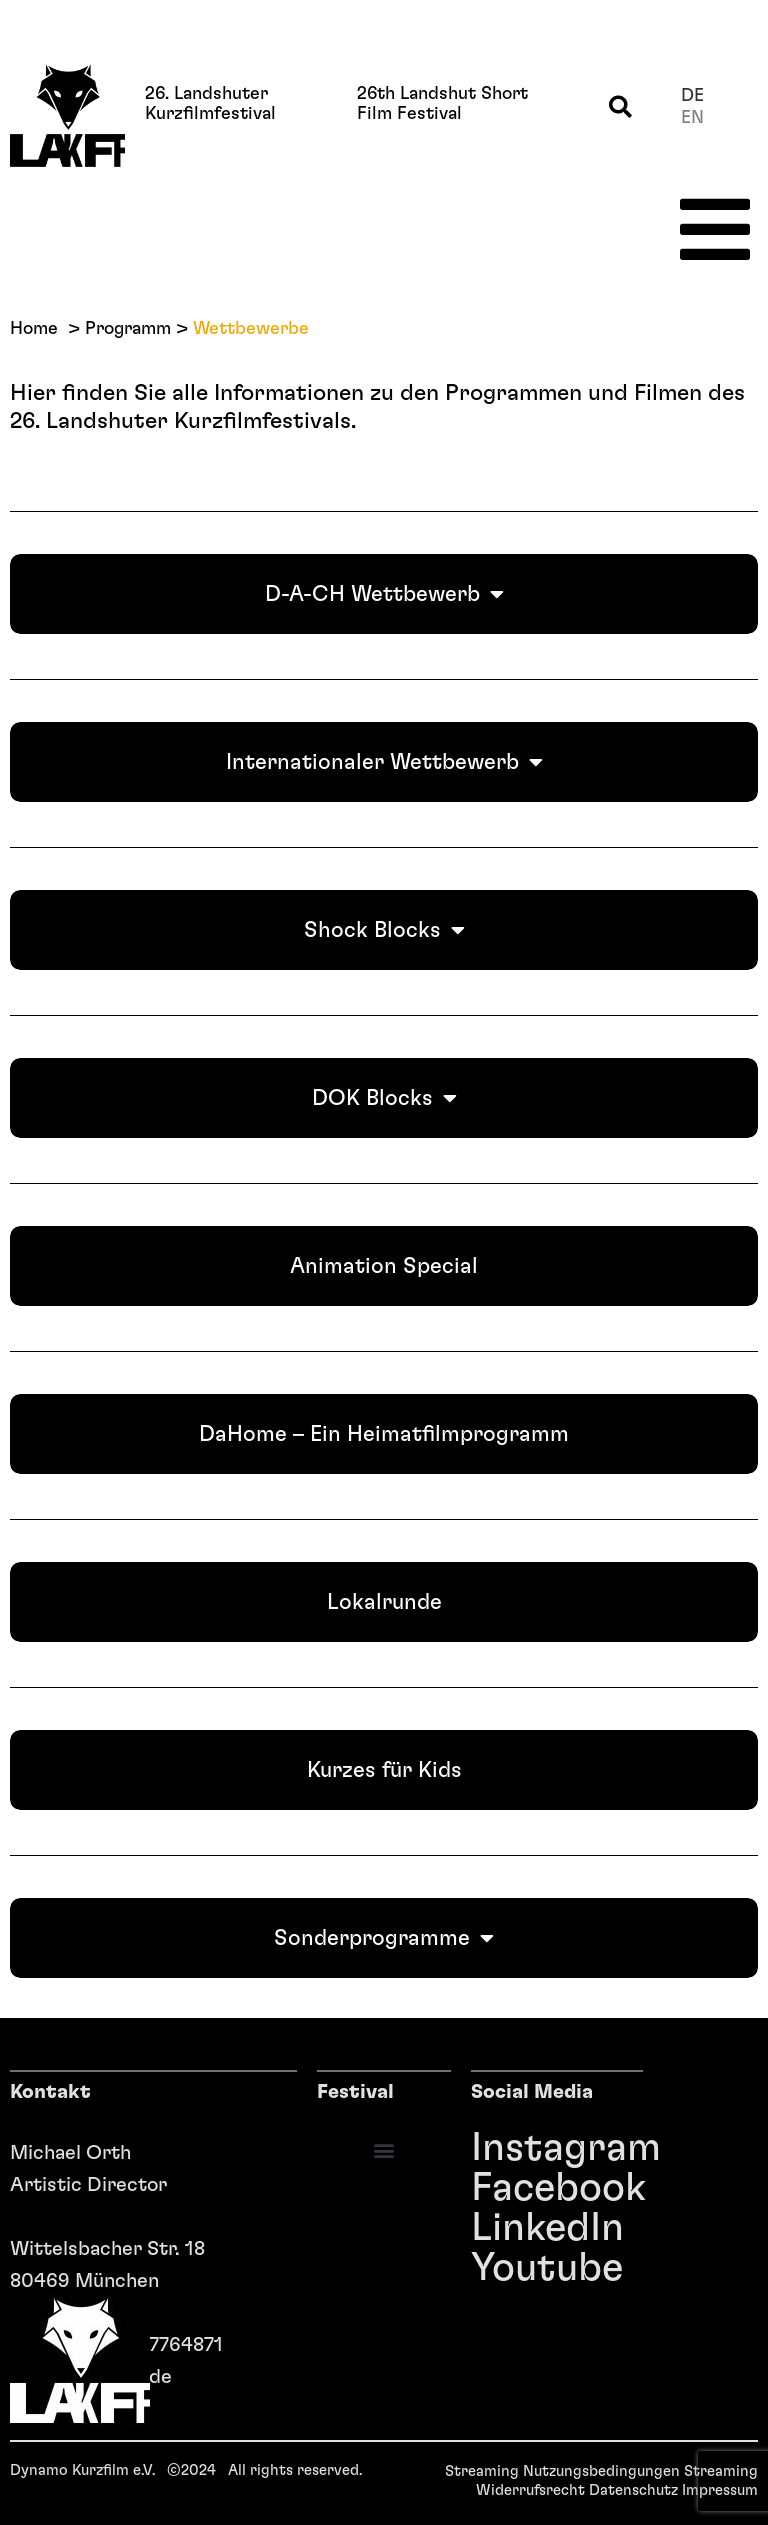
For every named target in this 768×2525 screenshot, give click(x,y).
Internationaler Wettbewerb (384, 762)
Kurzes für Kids (384, 1770)
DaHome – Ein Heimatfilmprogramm (384, 1434)
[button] (620, 107)
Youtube (482, 2268)
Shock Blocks (384, 930)
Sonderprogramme (384, 1938)
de (692, 96)
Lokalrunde (384, 1602)
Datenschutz (633, 2490)
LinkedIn (482, 2228)
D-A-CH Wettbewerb (384, 594)
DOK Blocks (384, 1098)
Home (34, 329)
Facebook (482, 2188)
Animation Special (384, 1266)
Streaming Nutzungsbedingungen (562, 2471)
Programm (128, 329)
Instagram (482, 2148)
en (692, 118)
